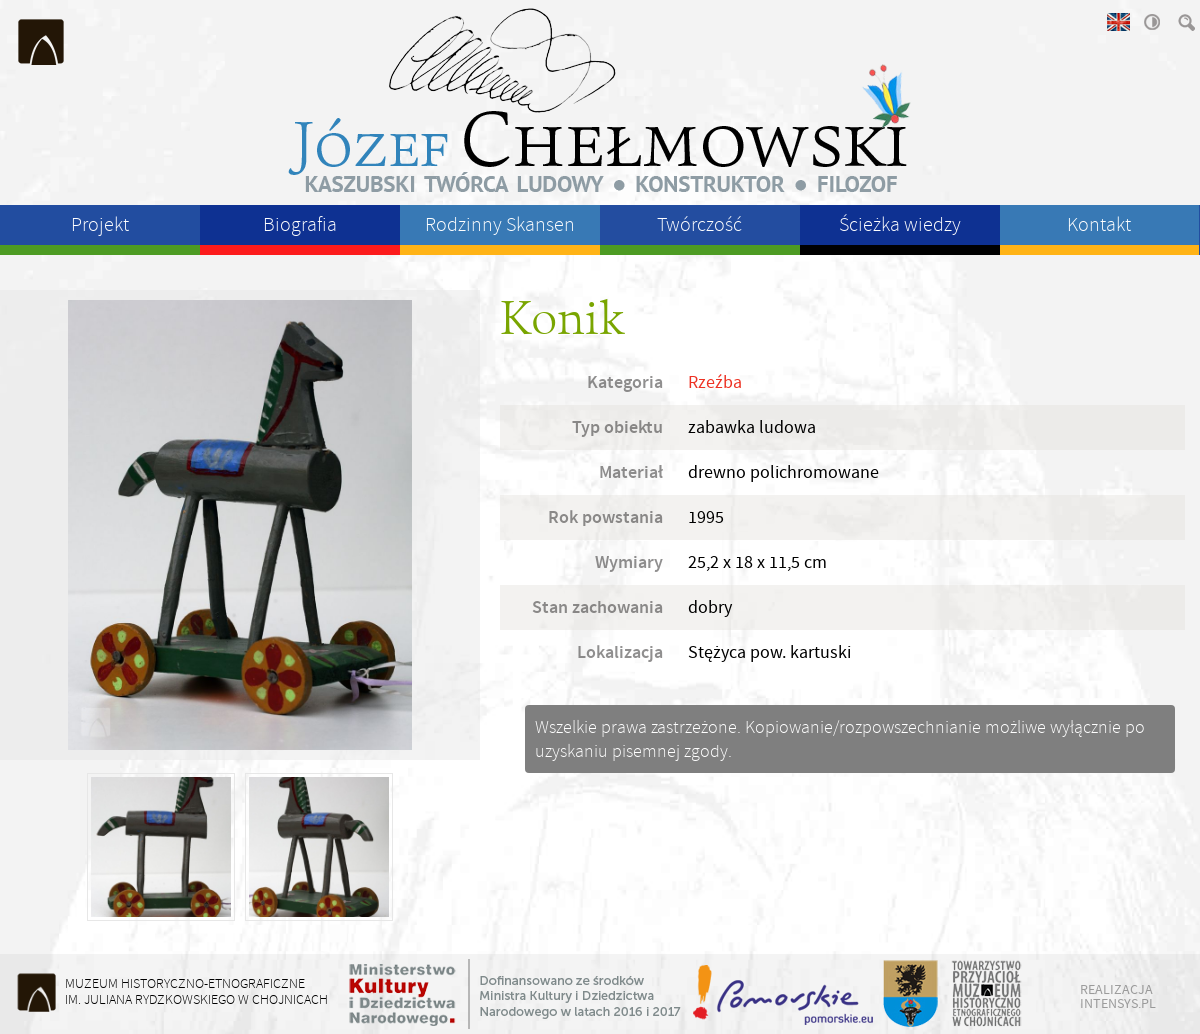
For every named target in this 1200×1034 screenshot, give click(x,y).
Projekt (100, 224)
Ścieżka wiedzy (900, 224)
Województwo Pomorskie (785, 994)
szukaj (1185, 22)
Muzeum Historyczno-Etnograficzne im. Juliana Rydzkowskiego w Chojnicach (42, 42)
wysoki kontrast (1151, 22)
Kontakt (1099, 224)
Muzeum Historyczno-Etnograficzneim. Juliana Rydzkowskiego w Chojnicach (196, 991)
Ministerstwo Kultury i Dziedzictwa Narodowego (515, 994)
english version (1117, 22)
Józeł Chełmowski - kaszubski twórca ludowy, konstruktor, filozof (600, 100)
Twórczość (699, 224)
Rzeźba (715, 382)
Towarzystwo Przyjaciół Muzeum (987, 994)
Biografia (300, 224)
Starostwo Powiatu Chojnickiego (909, 994)
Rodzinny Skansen (500, 224)
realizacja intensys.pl (1118, 996)
